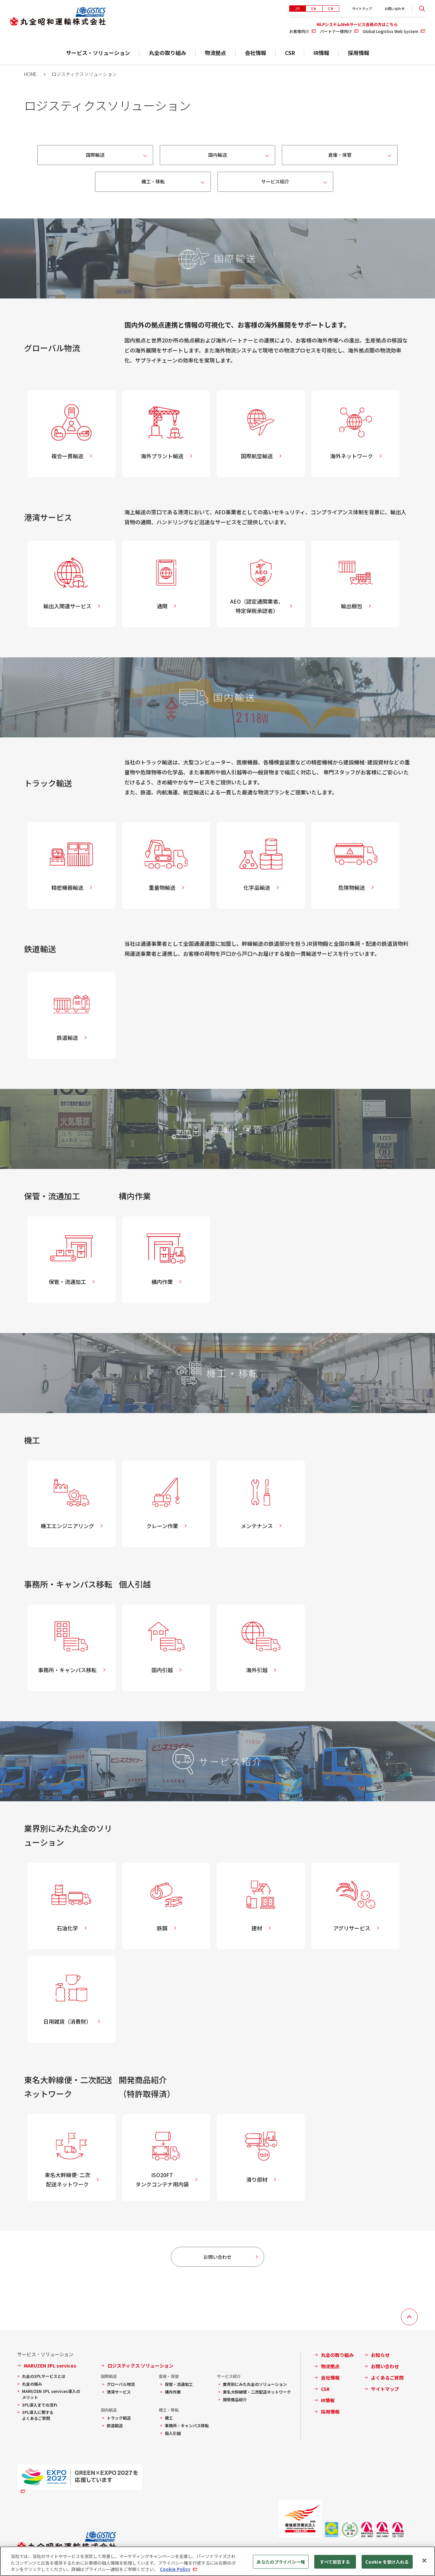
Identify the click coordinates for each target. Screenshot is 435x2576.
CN (331, 8)
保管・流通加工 (179, 2384)
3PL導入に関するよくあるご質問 (37, 2415)
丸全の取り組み (167, 53)
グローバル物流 (121, 2384)
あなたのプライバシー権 (281, 2561)
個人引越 (173, 2433)
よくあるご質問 (387, 2377)
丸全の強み (32, 2384)
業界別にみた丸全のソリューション (255, 2384)
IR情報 (321, 53)
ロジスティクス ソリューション (140, 2365)
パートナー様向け (336, 31)
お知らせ (380, 2355)
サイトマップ (362, 8)
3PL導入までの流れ (39, 2405)
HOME (30, 74)
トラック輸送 (119, 2418)
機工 (169, 2418)
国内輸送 (217, 154)
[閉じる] (424, 2560)
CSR (290, 53)
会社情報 (255, 53)
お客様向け (299, 31)
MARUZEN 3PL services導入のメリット (51, 2394)
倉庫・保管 (340, 154)
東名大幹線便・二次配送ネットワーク (257, 2392)
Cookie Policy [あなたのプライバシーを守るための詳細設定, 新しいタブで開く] (175, 2569)
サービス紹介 (275, 181)
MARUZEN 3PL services (50, 2365)
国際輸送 (95, 154)
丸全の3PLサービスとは (43, 2376)
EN (314, 8)
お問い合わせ (395, 8)
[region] (217, 2561)
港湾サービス (119, 2392)
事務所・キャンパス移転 (187, 2425)
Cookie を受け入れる (387, 2561)
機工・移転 (153, 181)
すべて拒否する (335, 2561)
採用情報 (358, 53)
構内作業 (173, 2392)
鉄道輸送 (115, 2425)
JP (298, 8)
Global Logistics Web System (390, 31)
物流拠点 (215, 53)
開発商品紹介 (235, 2399)
